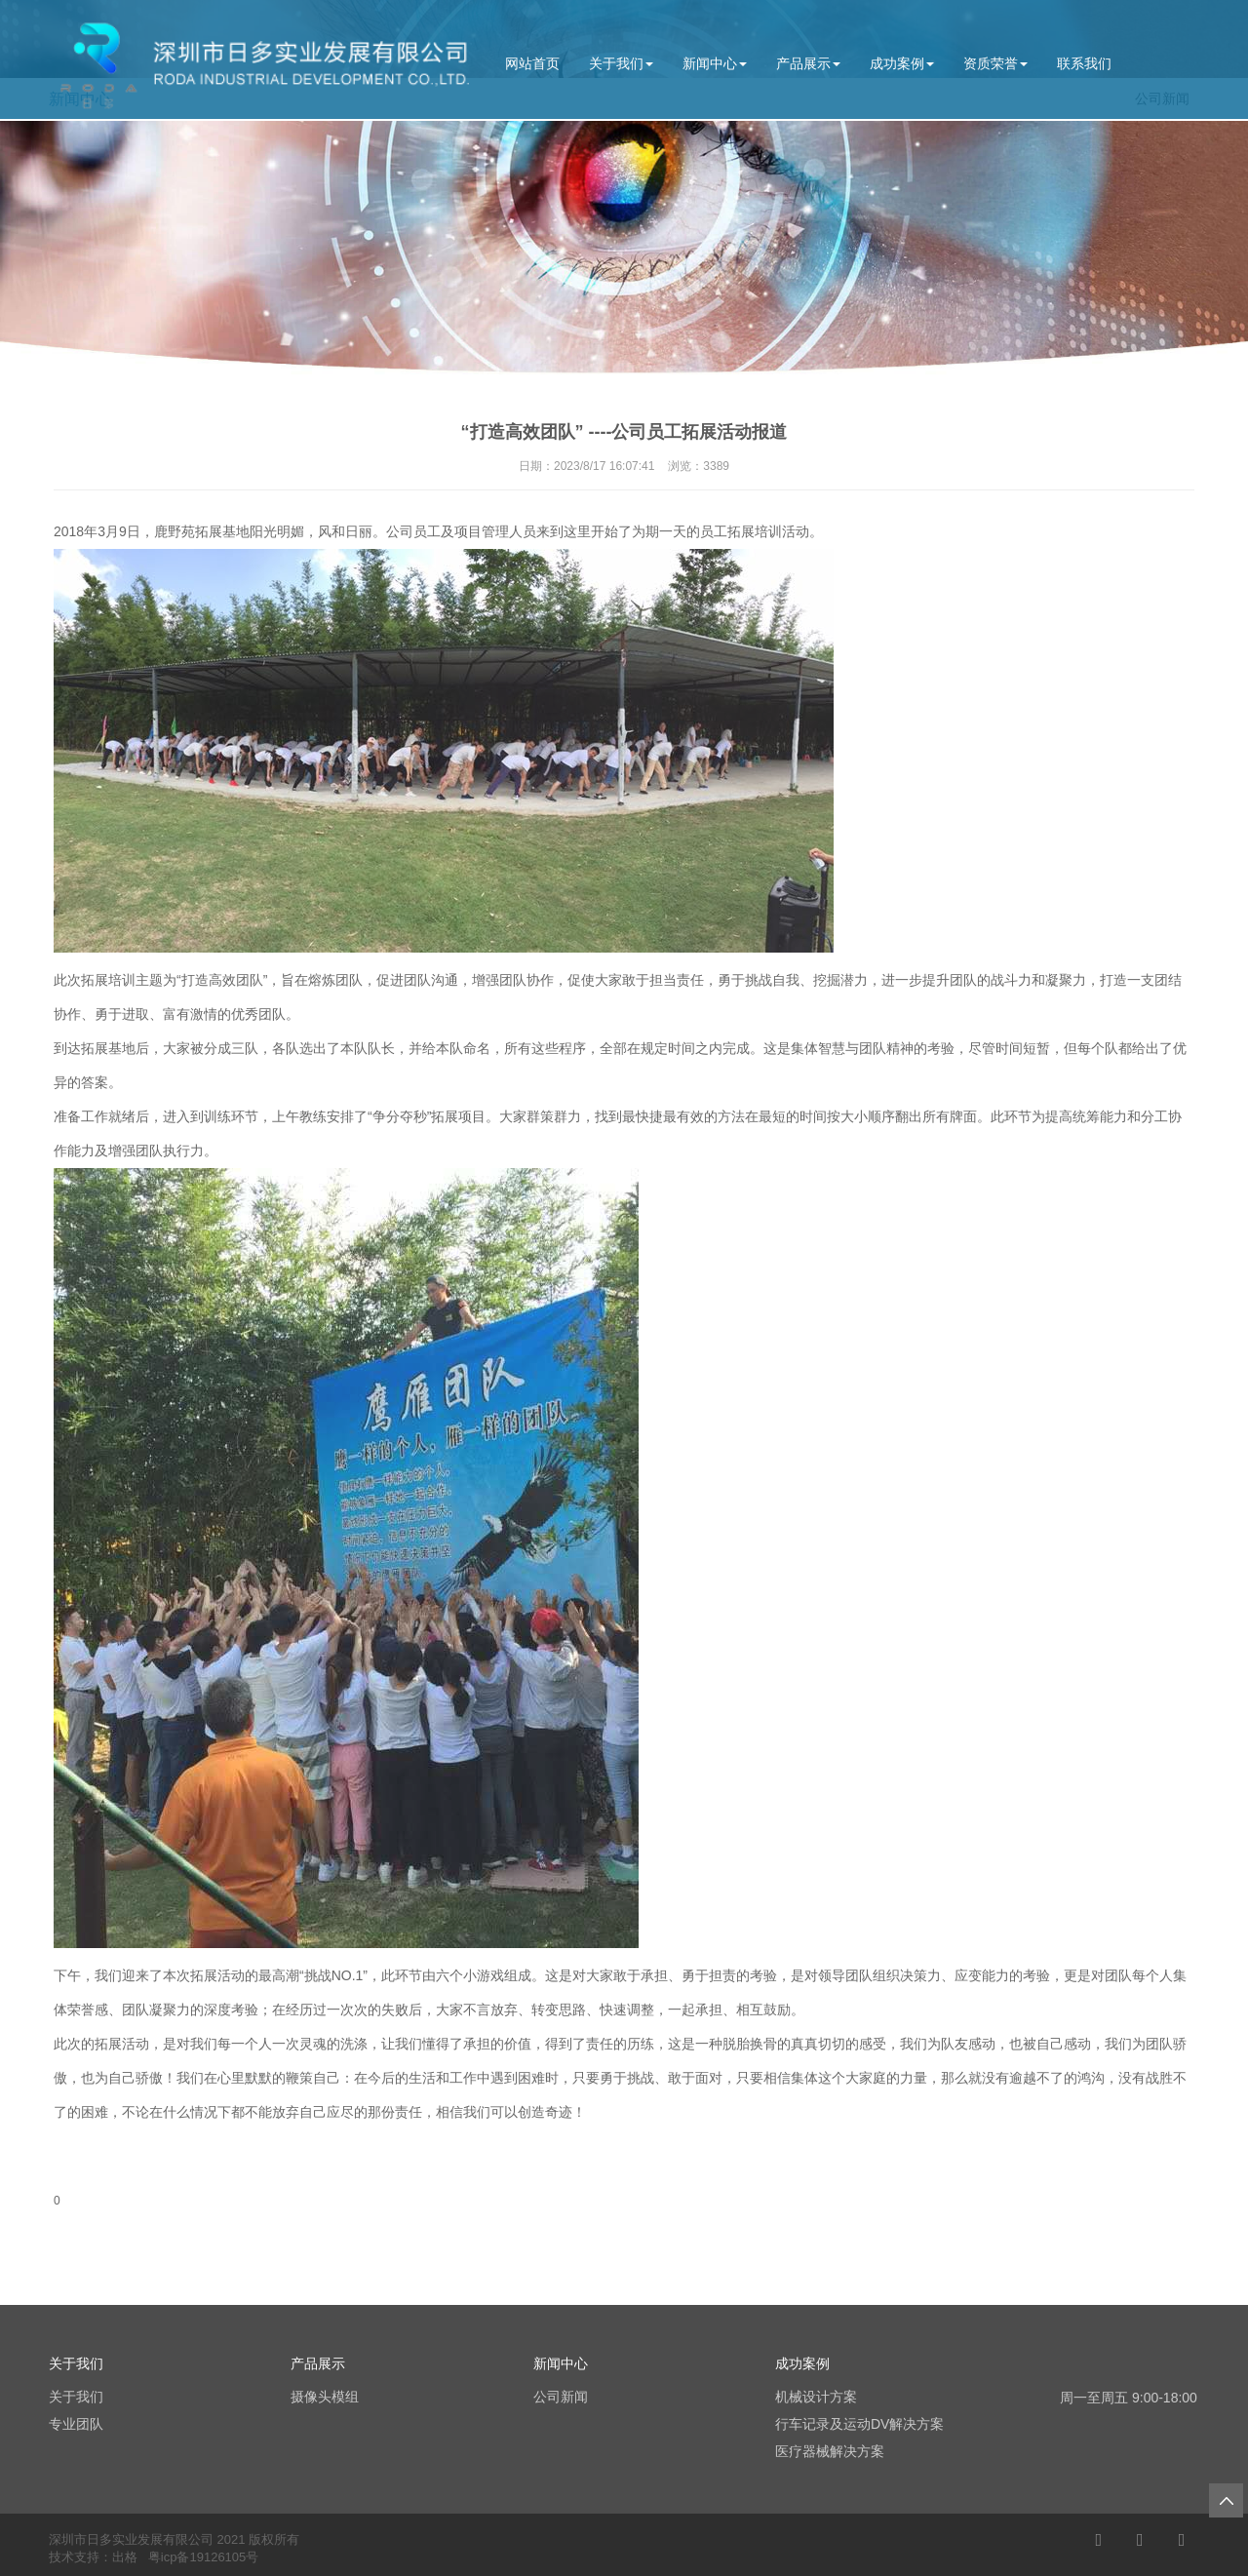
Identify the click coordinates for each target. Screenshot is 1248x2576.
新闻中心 (714, 63)
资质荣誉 (995, 63)
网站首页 (532, 63)
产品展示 (808, 63)
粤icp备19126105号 (203, 2557)
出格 (124, 2557)
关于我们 (621, 63)
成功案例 (902, 63)
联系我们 (1084, 63)
